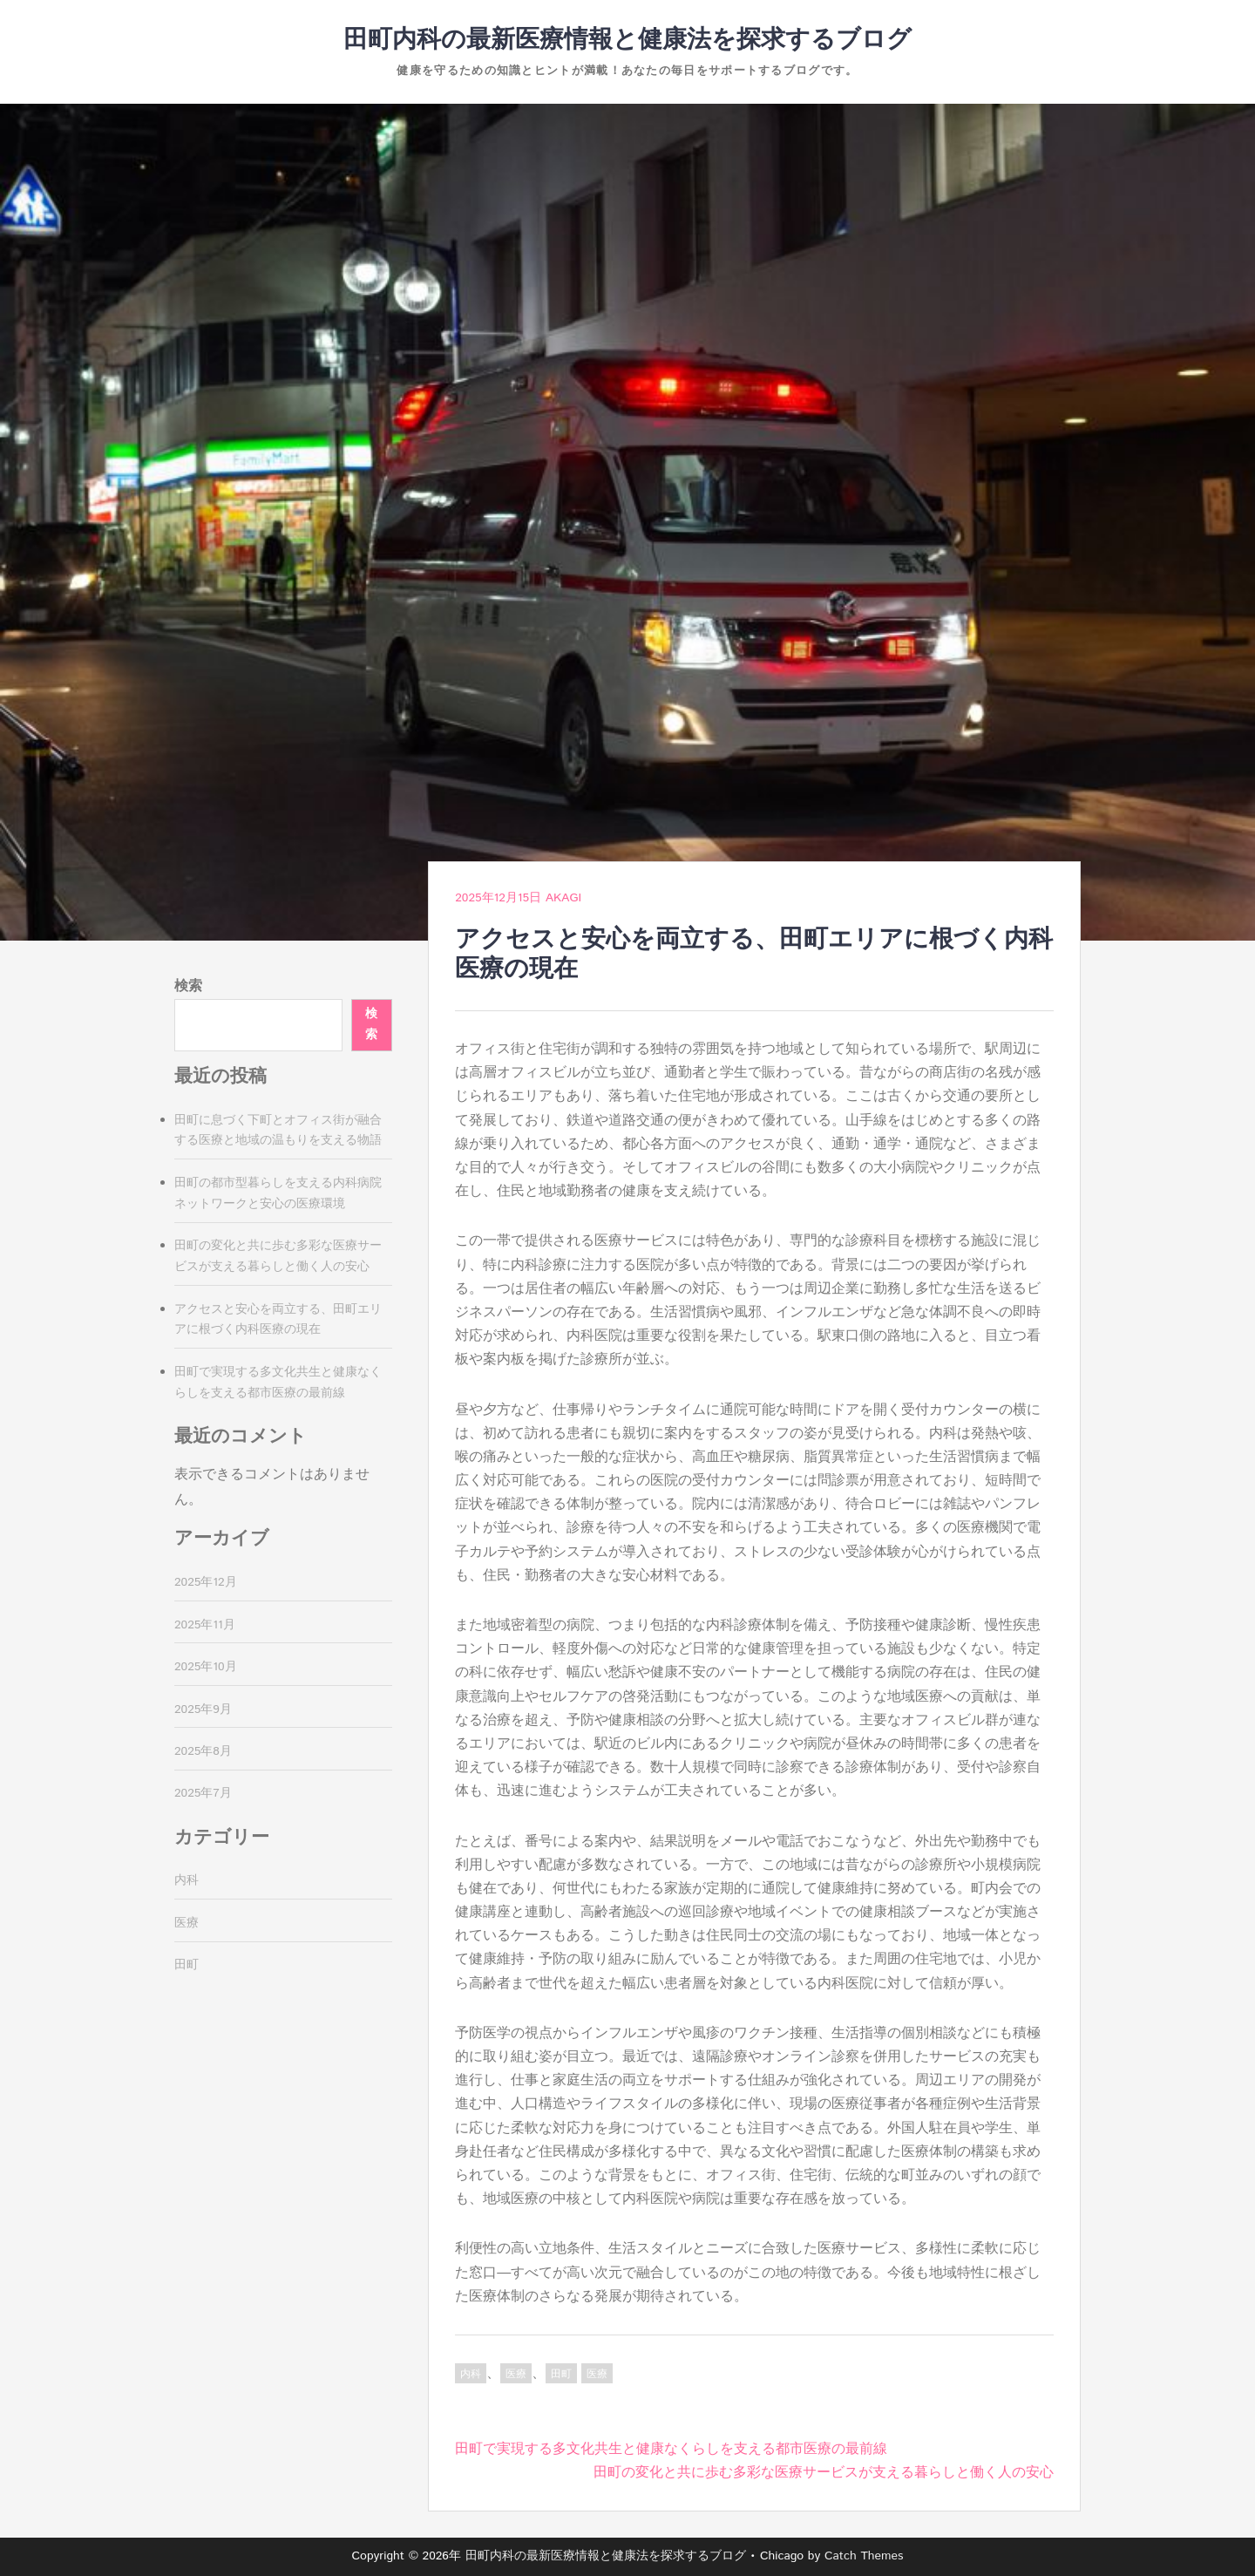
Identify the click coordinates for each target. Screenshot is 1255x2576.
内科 (470, 2374)
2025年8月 (203, 1751)
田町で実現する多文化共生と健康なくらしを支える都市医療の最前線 (671, 2449)
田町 (561, 2374)
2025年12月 (205, 1582)
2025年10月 (205, 1666)
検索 (188, 986)
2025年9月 (203, 1709)
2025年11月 (204, 1625)
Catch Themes (864, 2556)
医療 (515, 2374)
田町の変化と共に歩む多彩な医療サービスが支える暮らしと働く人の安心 (824, 2473)
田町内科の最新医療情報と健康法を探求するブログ (627, 40)
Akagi (563, 898)
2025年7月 (203, 1793)
